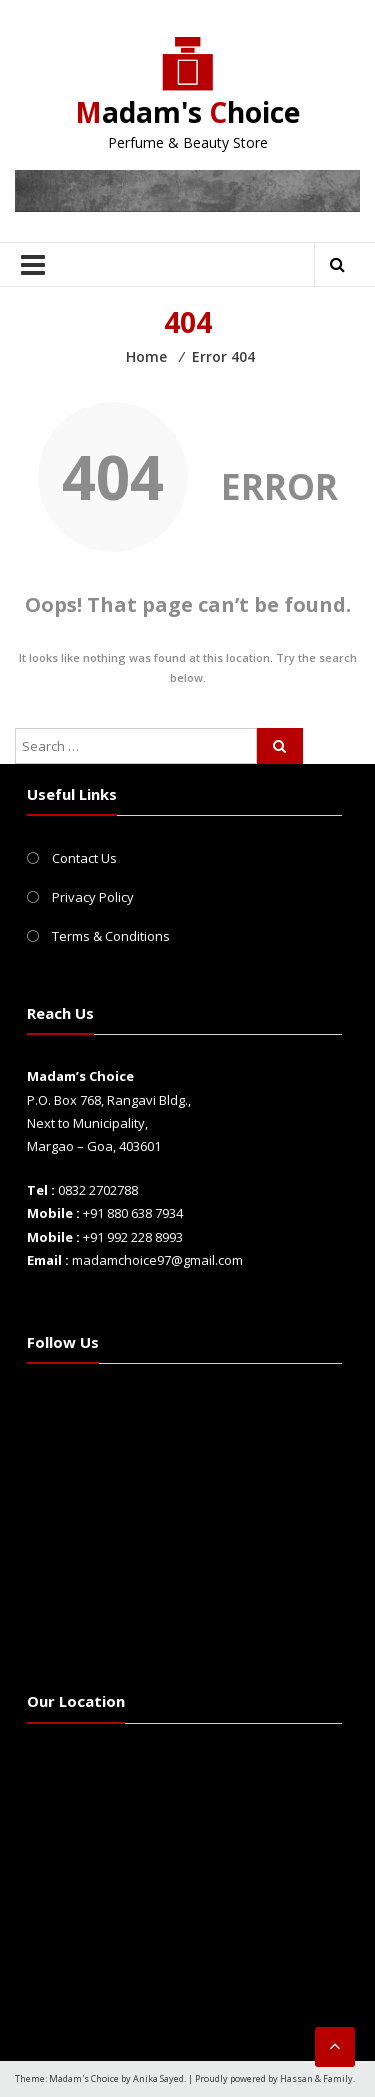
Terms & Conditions (111, 936)
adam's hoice (187, 112)
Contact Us (84, 858)
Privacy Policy (93, 897)
